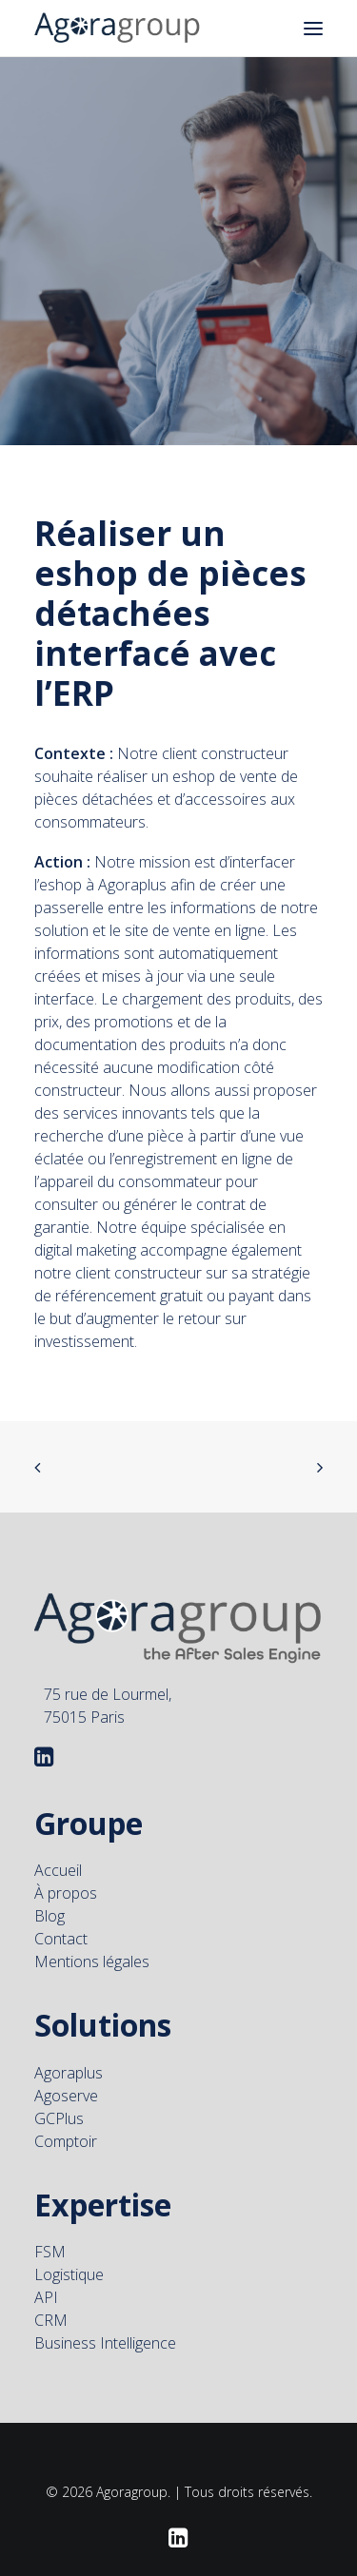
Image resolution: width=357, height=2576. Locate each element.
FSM (50, 2218)
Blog (49, 1882)
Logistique (69, 2241)
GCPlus (59, 2084)
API (46, 2264)
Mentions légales (91, 1928)
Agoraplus (68, 2038)
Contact (61, 1905)
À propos (65, 1859)
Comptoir (65, 2107)
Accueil (58, 1836)
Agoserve (66, 2061)
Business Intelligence (105, 2309)
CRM (51, 2286)
